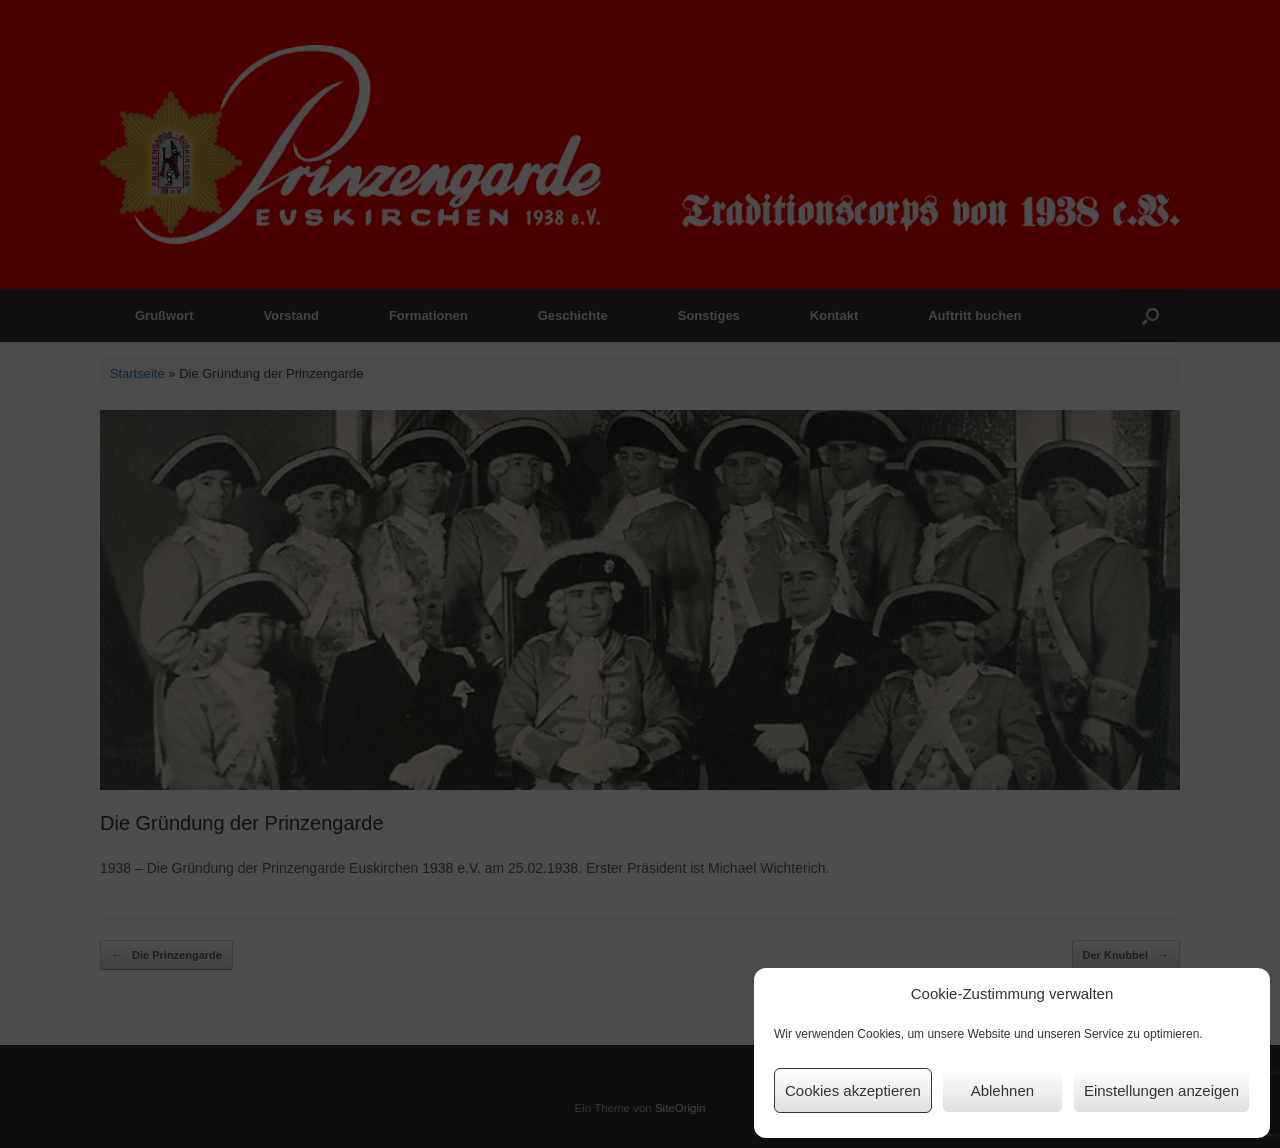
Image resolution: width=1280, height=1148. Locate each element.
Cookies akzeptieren (853, 1090)
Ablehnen (1002, 1090)
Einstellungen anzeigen (1161, 1090)
